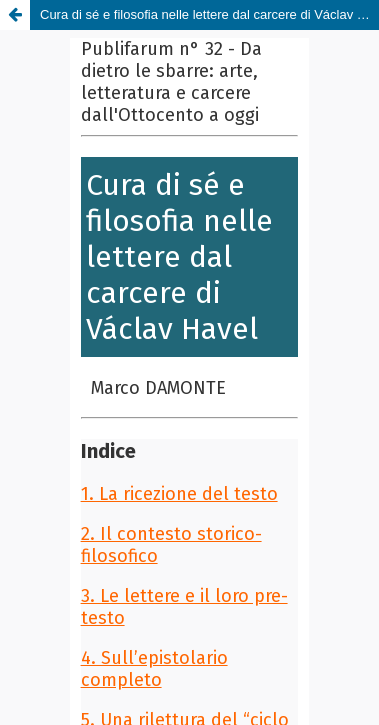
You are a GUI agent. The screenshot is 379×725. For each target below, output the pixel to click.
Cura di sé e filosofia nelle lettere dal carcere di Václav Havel (209, 14)
